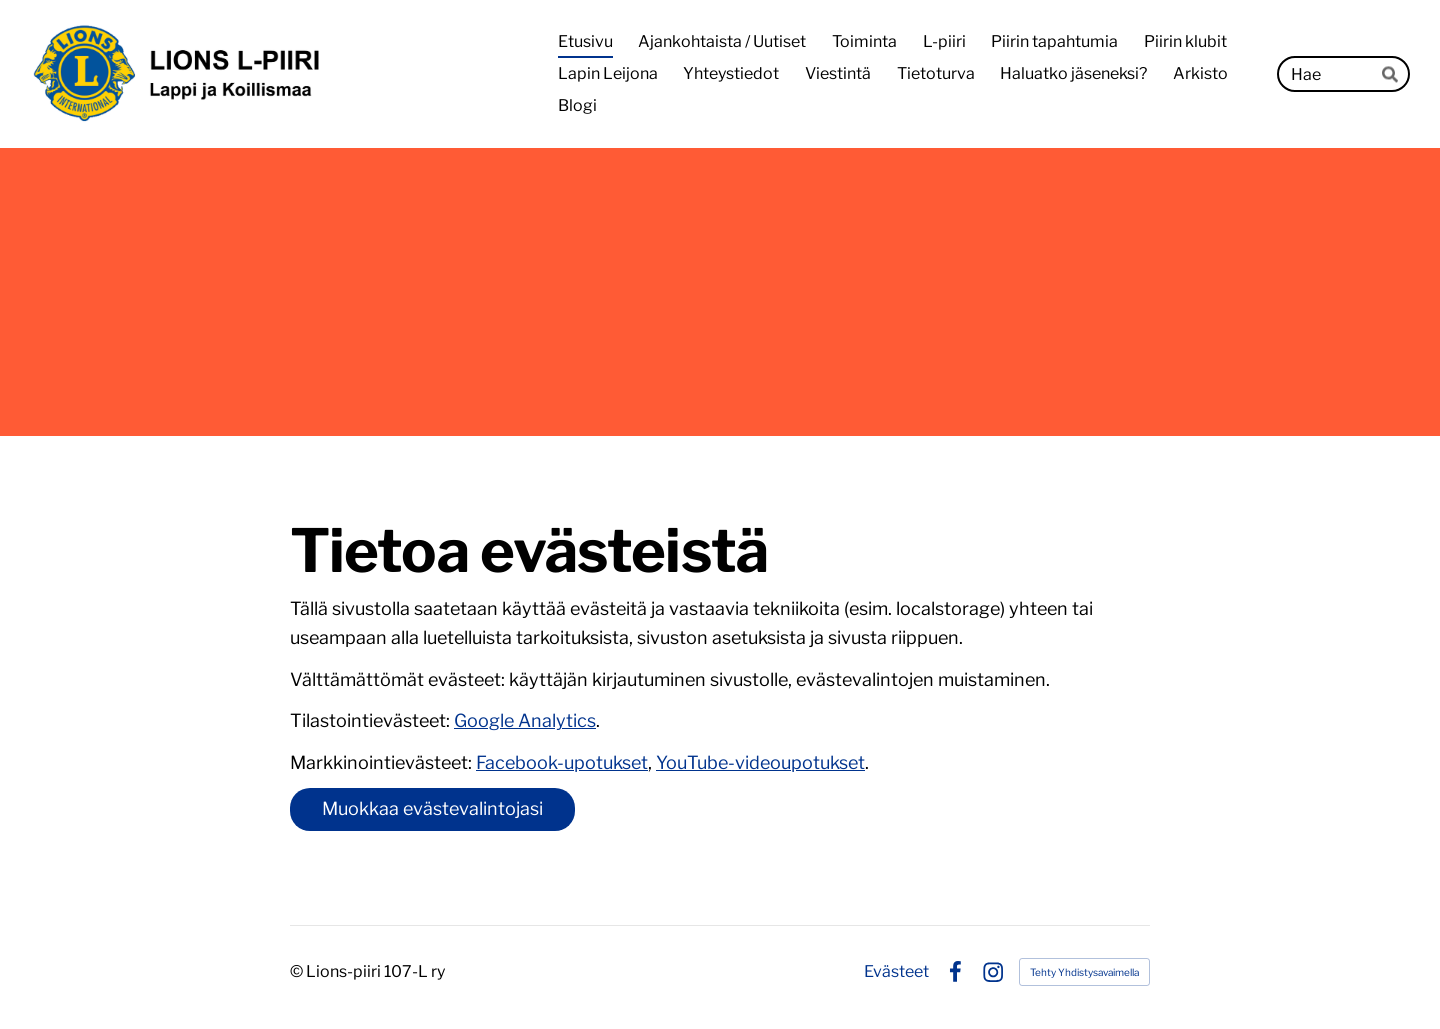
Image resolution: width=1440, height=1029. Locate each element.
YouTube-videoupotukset (760, 762)
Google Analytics (525, 720)
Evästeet (896, 972)
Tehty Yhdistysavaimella (1084, 972)
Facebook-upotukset (562, 762)
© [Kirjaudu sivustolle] (298, 971)
